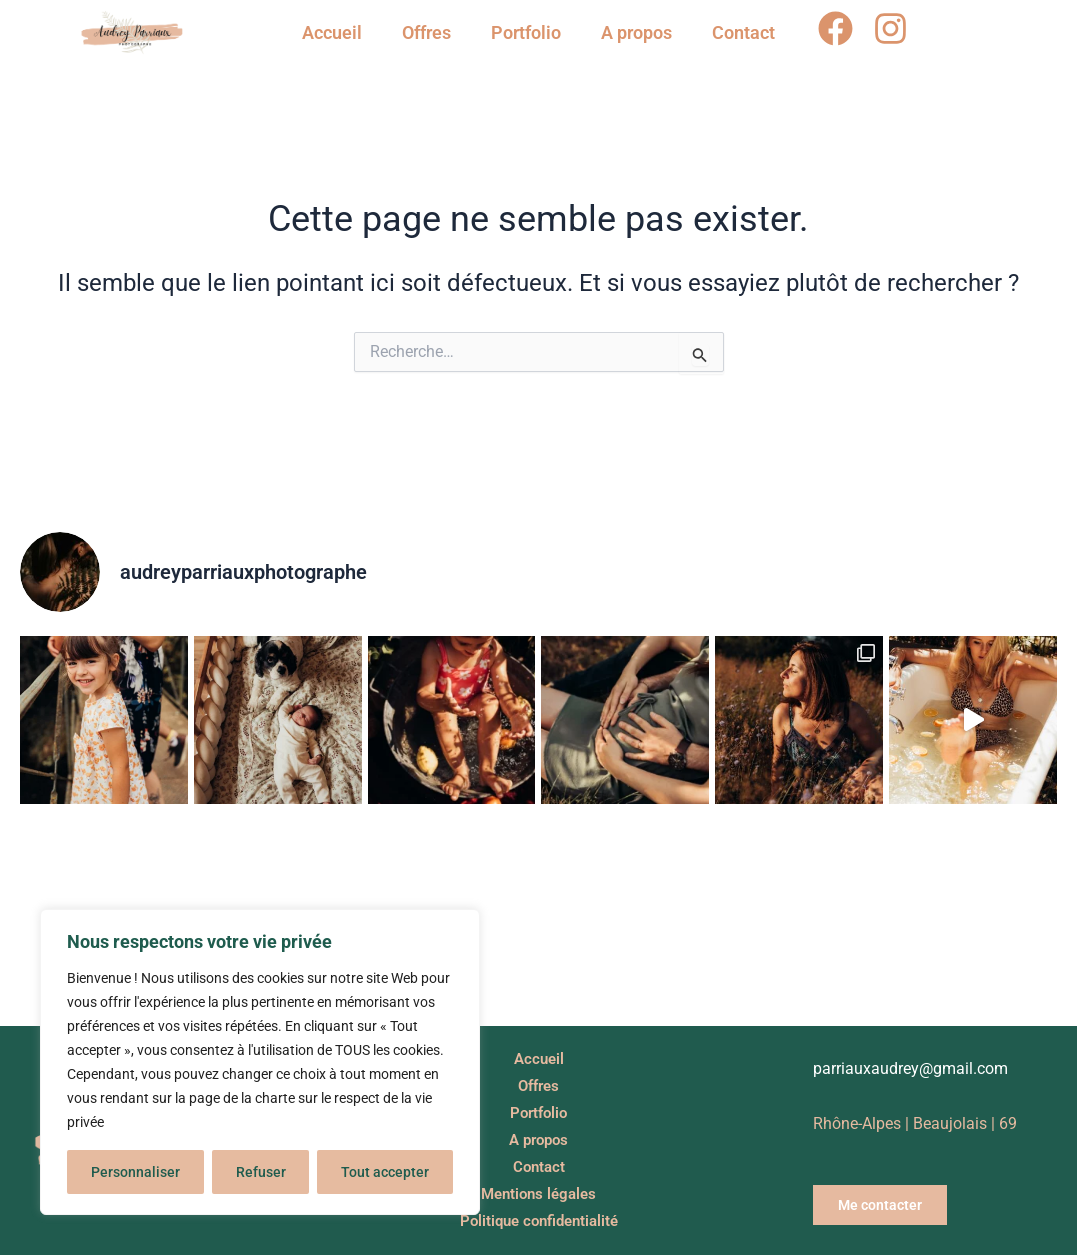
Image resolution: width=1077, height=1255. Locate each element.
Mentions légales (538, 1194)
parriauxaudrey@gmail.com (910, 1068)
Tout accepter (385, 1172)
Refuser (261, 1172)
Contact (743, 32)
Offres (426, 32)
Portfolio (526, 32)
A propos (636, 32)
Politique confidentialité (539, 1221)
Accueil (332, 32)
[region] (260, 1062)
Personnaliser (135, 1172)
